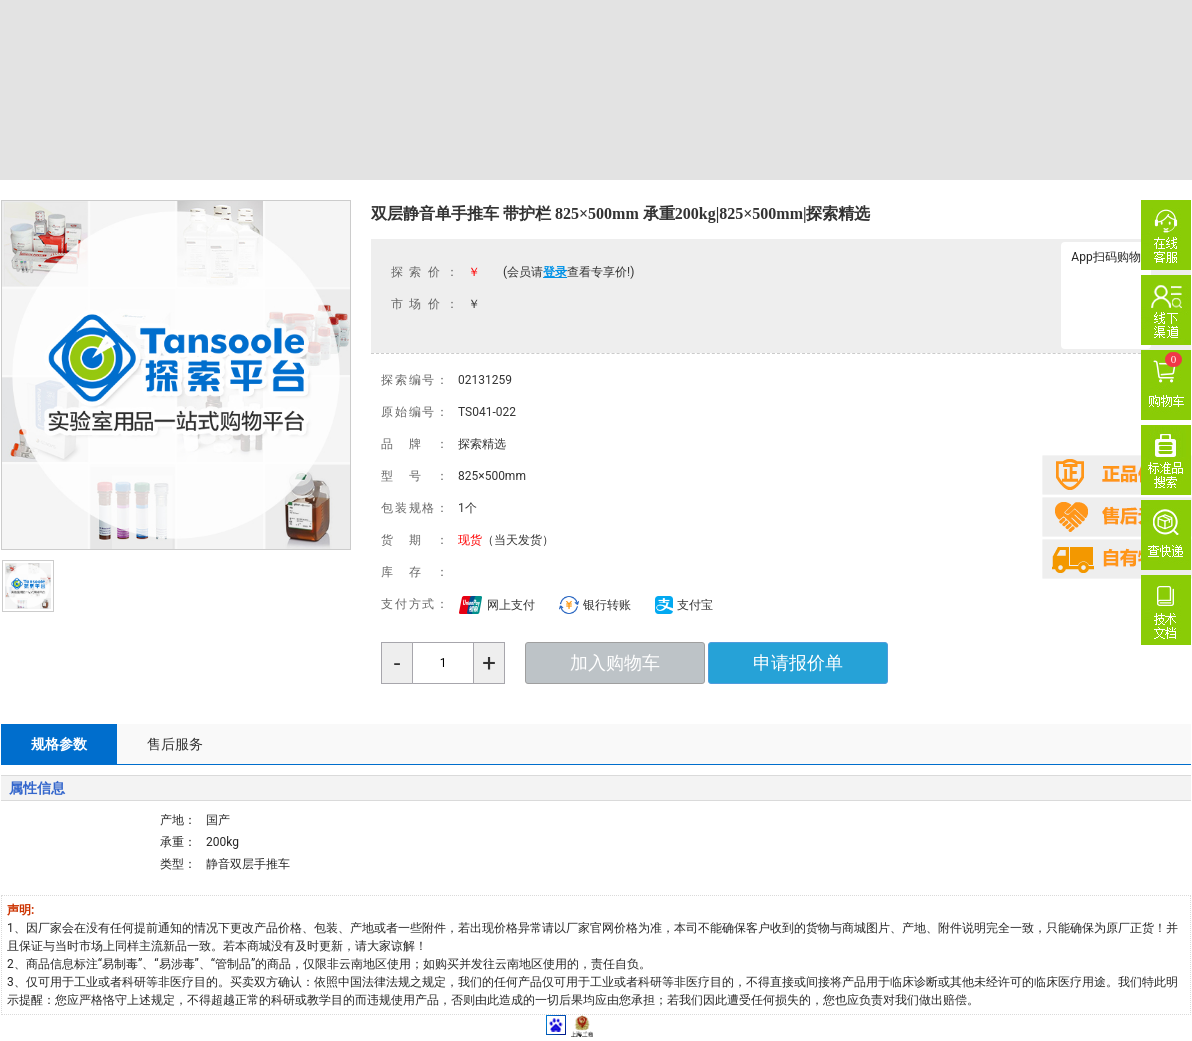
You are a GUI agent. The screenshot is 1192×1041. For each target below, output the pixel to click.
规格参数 (59, 744)
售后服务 (175, 744)
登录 (555, 272)
